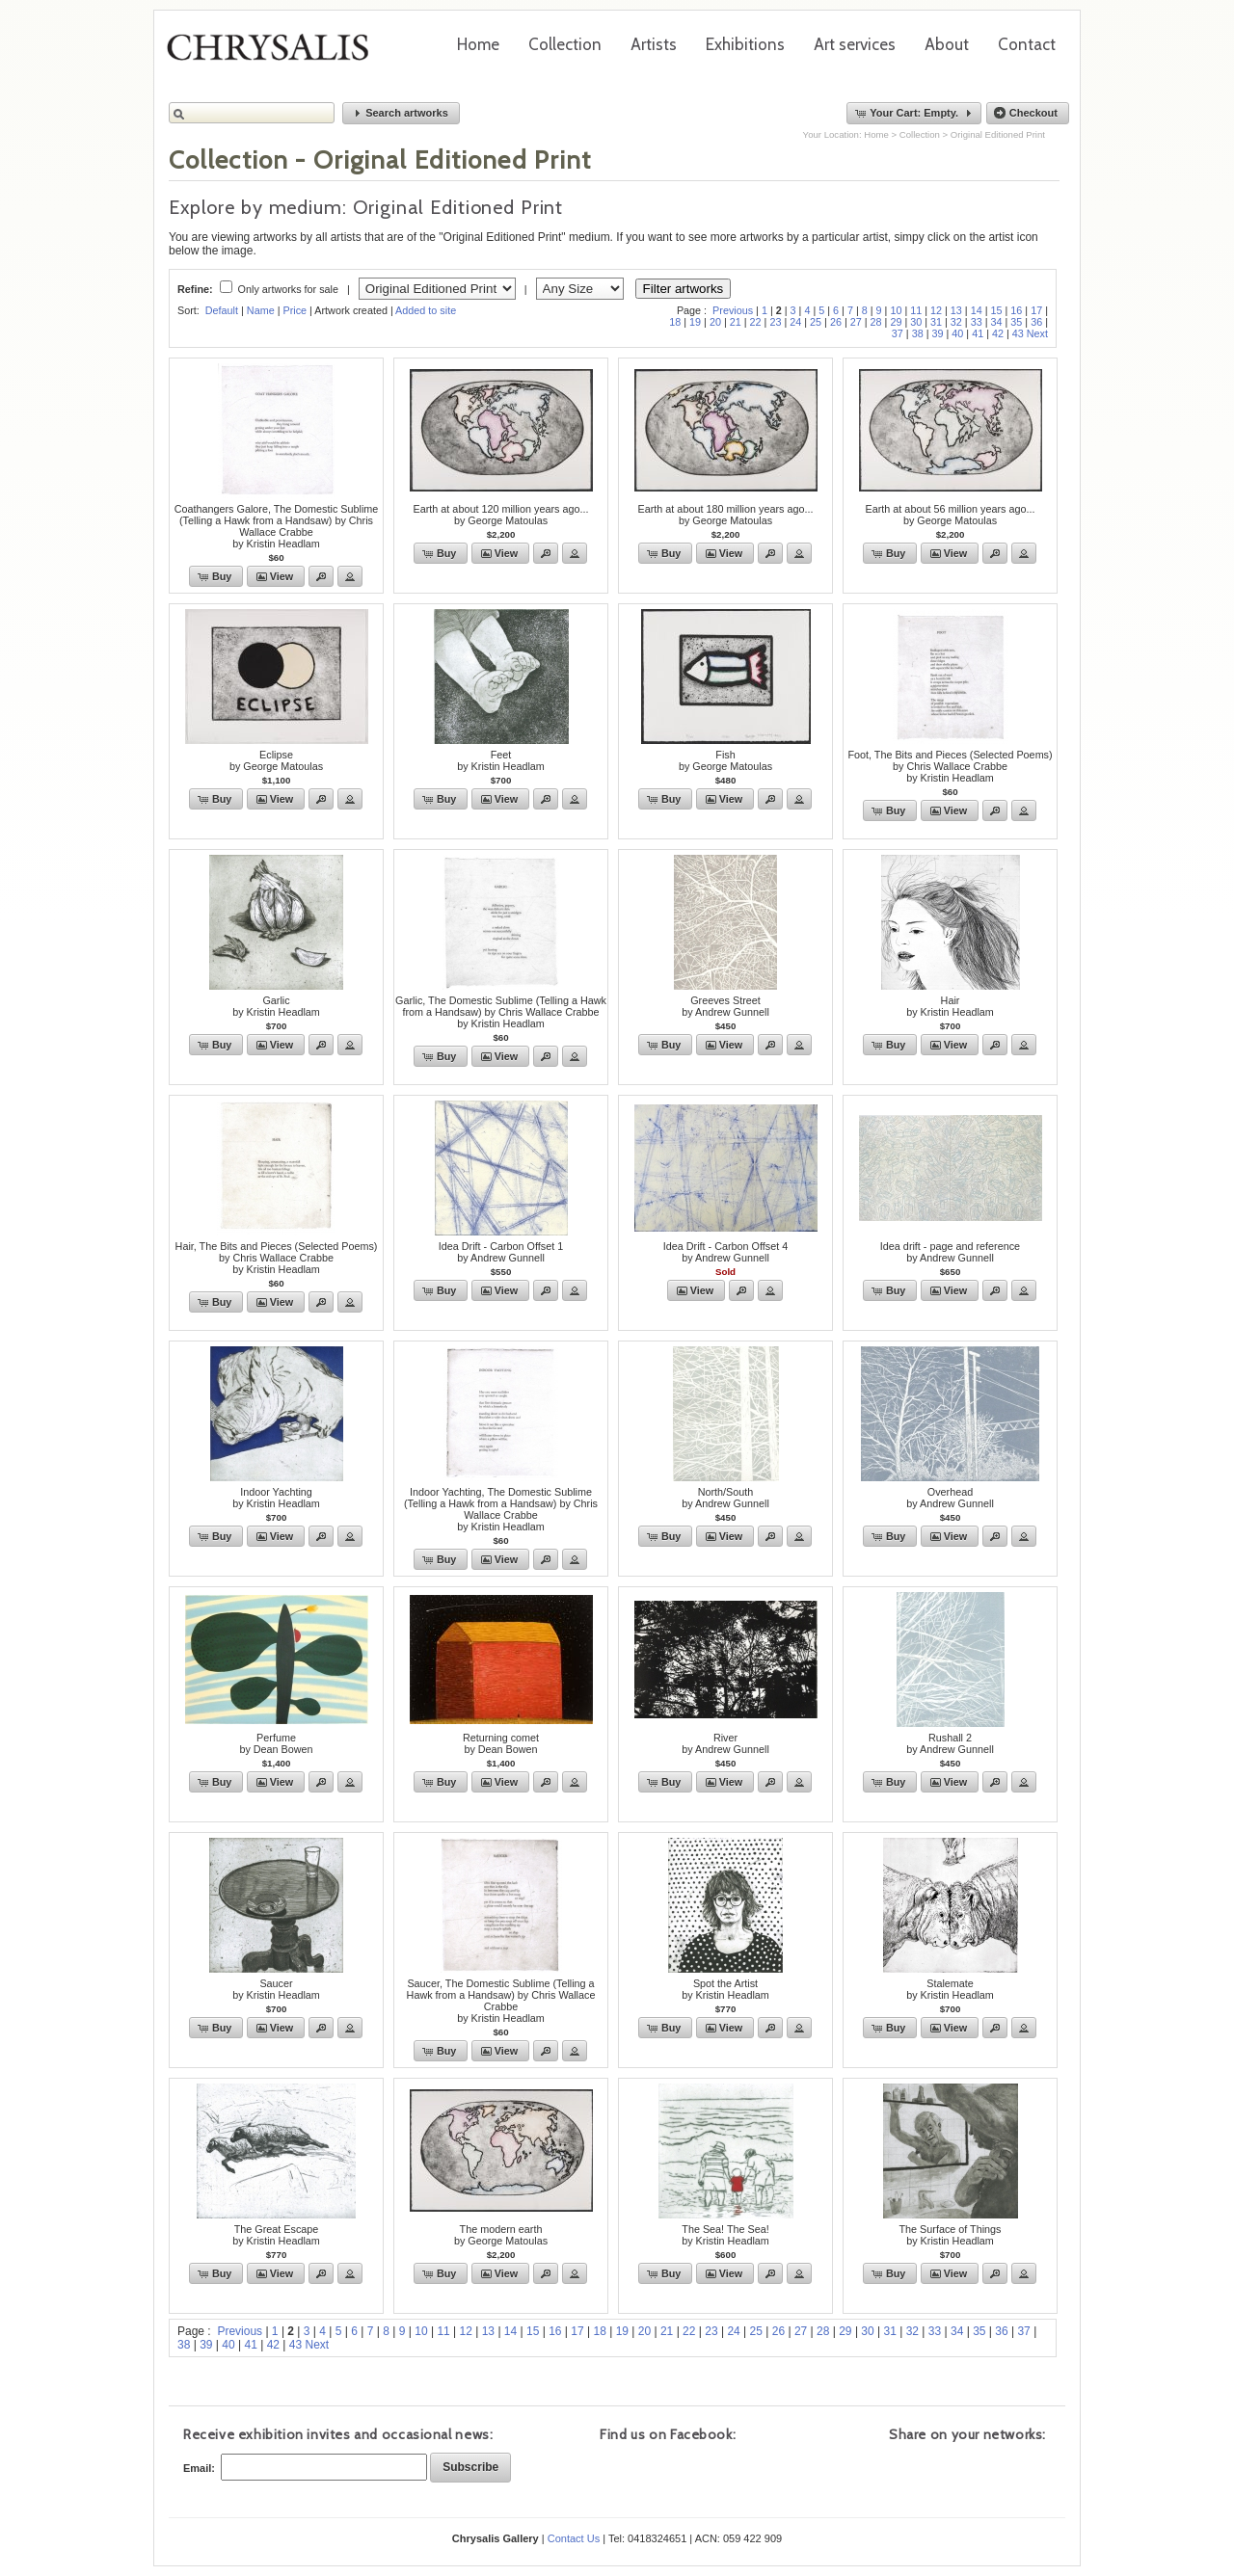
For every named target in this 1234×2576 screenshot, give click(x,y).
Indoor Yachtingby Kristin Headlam (276, 1497)
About (947, 44)
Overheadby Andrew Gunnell (950, 1497)
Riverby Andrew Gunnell (725, 1743)
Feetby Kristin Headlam (501, 760)
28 (876, 322)
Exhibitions (745, 44)
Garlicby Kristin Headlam (276, 1006)
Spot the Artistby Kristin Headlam (725, 1989)
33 (976, 322)
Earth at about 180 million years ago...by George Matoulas (726, 514)
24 (795, 322)
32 (956, 322)
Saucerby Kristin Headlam (276, 1989)
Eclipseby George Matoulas (276, 760)
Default (221, 310)
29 (895, 322)
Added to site (425, 310)
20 (715, 322)
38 (918, 333)
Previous (732, 310)
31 (936, 322)
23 (775, 322)
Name (261, 310)
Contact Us (574, 2538)
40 (957, 333)
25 (815, 322)
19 (695, 322)
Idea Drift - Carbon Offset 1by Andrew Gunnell (501, 1251)
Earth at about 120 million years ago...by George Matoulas (501, 514)
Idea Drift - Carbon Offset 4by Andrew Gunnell (725, 1251)
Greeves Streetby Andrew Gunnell (725, 1006)
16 (1016, 310)
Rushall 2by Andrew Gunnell (950, 1743)
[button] (401, 113)
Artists (653, 44)
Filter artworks (683, 288)
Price (294, 310)
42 (998, 333)
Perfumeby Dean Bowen (275, 1743)
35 (1016, 322)
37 (897, 333)
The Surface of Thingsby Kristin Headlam (950, 2234)
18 (675, 322)
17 (1036, 310)
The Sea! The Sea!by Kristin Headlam (725, 2234)
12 (936, 310)
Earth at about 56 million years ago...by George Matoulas (950, 514)
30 (916, 322)
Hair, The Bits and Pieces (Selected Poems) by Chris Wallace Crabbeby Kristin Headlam (276, 1257)
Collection (565, 44)
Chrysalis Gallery (274, 54)
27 (856, 322)
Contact (1027, 44)
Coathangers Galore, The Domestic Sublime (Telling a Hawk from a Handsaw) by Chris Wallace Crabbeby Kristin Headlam (276, 526)
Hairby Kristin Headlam (950, 1006)
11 (916, 310)
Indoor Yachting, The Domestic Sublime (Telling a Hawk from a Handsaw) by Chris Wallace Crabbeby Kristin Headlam (501, 1509)
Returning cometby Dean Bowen (501, 1743)
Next (1037, 333)
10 (895, 310)
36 (1036, 322)
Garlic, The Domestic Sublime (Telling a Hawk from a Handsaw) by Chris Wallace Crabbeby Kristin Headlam (500, 1012)
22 (756, 322)
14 (976, 310)
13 (956, 310)
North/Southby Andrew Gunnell (725, 1497)
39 (937, 333)
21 (735, 322)
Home (478, 44)
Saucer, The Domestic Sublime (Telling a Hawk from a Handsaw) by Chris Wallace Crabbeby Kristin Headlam (501, 2001)
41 (977, 333)
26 (836, 322)
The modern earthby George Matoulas (501, 2234)
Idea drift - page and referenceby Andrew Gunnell (950, 1251)
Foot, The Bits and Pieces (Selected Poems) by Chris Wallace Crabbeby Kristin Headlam (949, 766)
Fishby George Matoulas (725, 760)
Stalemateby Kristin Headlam (950, 1989)
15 (997, 310)
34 (997, 322)
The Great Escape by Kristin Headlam (276, 2234)
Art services (855, 44)
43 (1018, 333)
